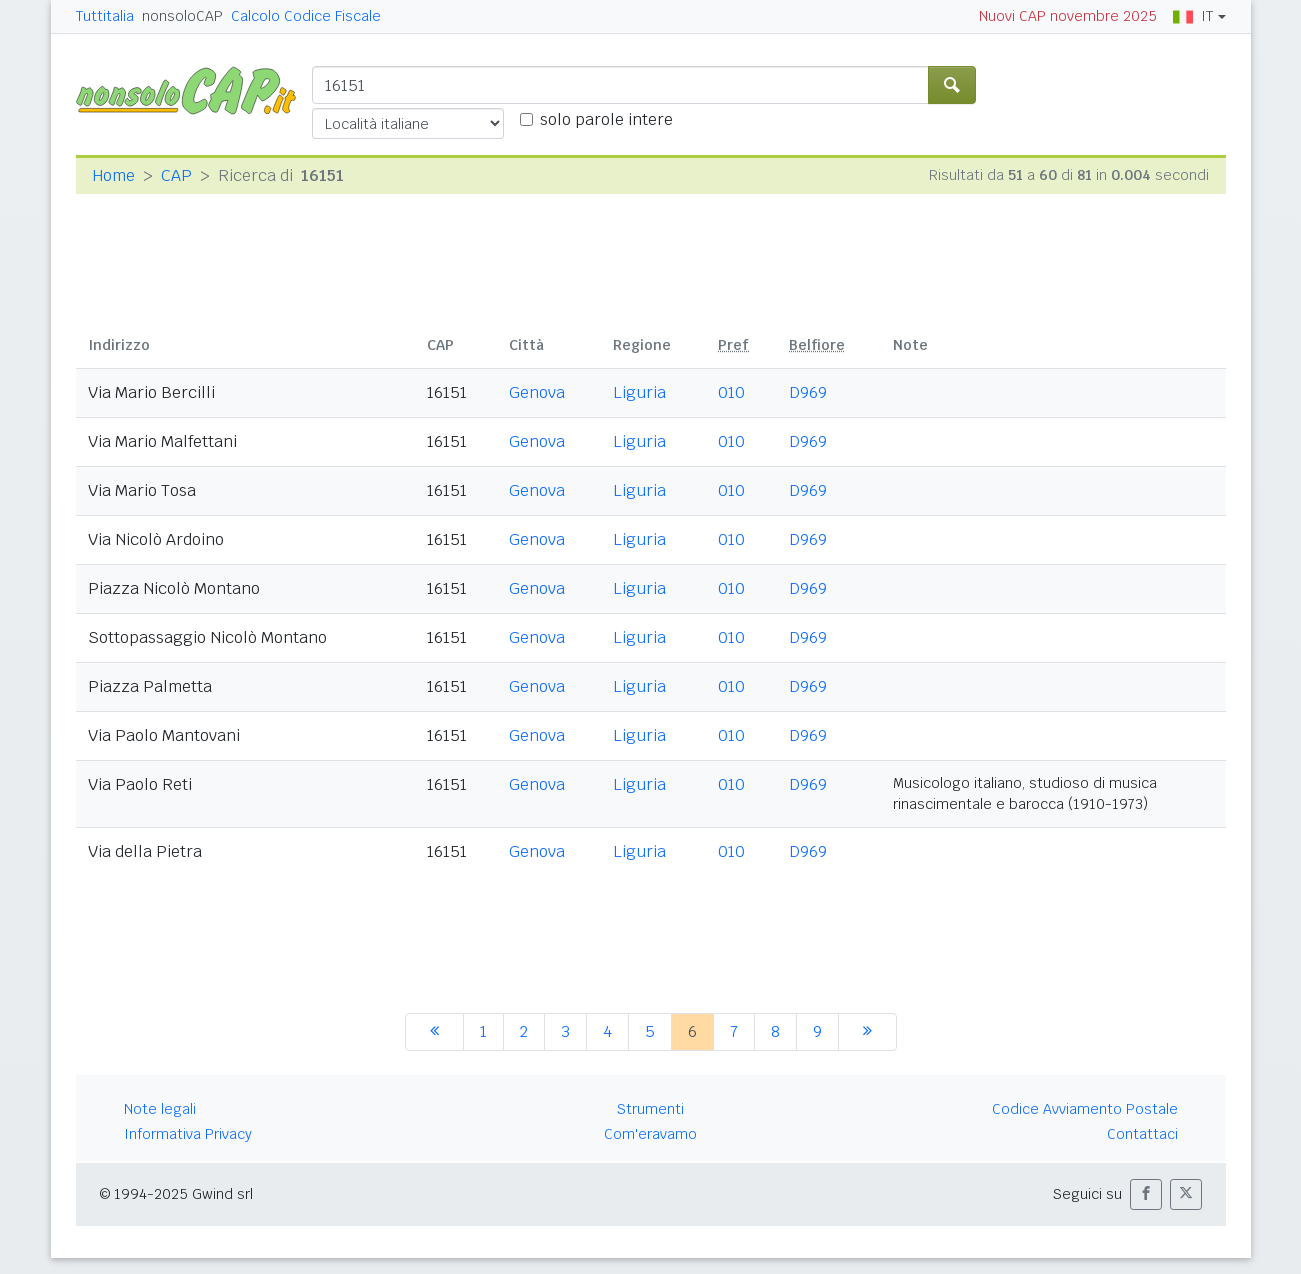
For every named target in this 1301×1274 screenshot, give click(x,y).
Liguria (639, 392)
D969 (808, 392)
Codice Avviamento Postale (1085, 1109)
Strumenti (650, 1109)
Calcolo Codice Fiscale (306, 16)
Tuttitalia (105, 16)
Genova (537, 392)
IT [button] (1193, 16)
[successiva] (867, 1032)
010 (731, 392)
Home (113, 175)
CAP (176, 175)
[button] (1146, 1194)
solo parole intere (606, 119)
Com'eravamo (650, 1134)
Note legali (160, 1109)
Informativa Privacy (188, 1134)
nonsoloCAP (182, 16)
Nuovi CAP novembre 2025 (1068, 16)
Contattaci (1142, 1134)
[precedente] (434, 1032)
